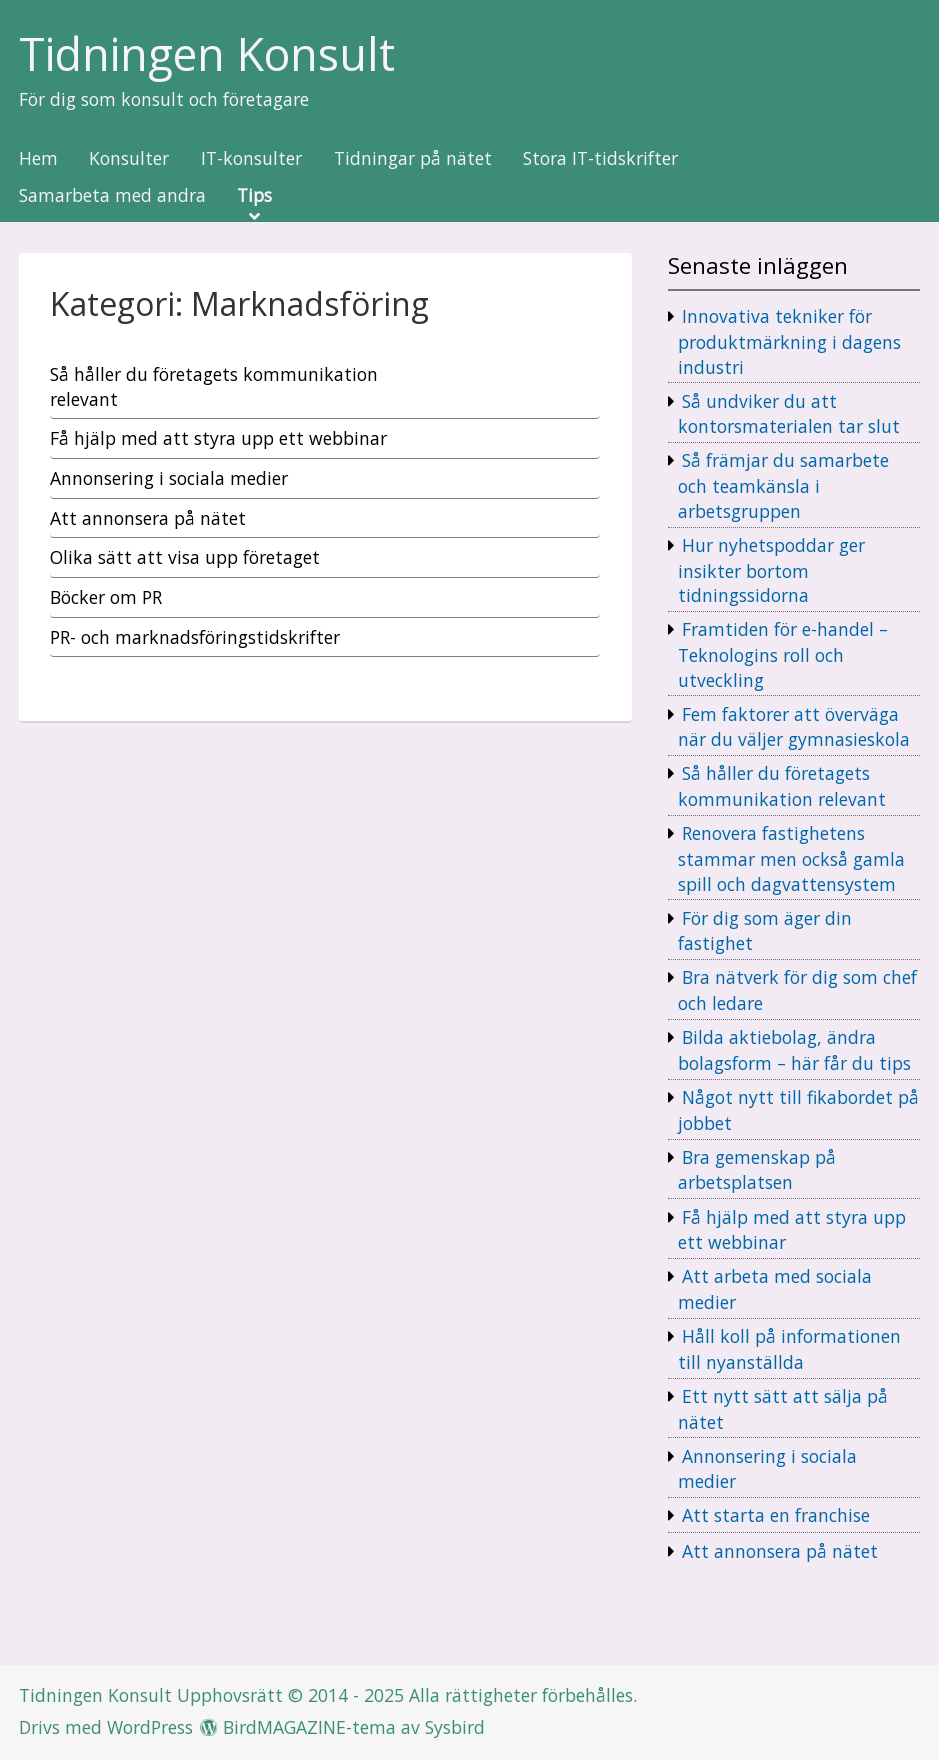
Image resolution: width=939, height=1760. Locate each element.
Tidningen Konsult (207, 54)
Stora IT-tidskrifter (600, 159)
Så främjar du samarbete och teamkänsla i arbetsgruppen (783, 485)
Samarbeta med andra (112, 196)
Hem (38, 159)
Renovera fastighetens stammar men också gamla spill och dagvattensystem (791, 858)
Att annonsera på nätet (780, 1551)
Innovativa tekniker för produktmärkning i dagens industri (789, 341)
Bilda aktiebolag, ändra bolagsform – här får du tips (794, 1050)
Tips (254, 196)
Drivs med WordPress (106, 1727)
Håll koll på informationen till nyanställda (789, 1349)
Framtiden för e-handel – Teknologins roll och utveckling (783, 654)
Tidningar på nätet (413, 159)
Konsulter (129, 159)
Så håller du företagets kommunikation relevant (782, 786)
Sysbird (455, 1727)
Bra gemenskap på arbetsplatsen (757, 1170)
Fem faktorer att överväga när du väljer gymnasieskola (794, 727)
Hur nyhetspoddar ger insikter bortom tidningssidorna (771, 570)
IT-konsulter (251, 159)
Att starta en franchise (776, 1515)
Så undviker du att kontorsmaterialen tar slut (789, 414)
